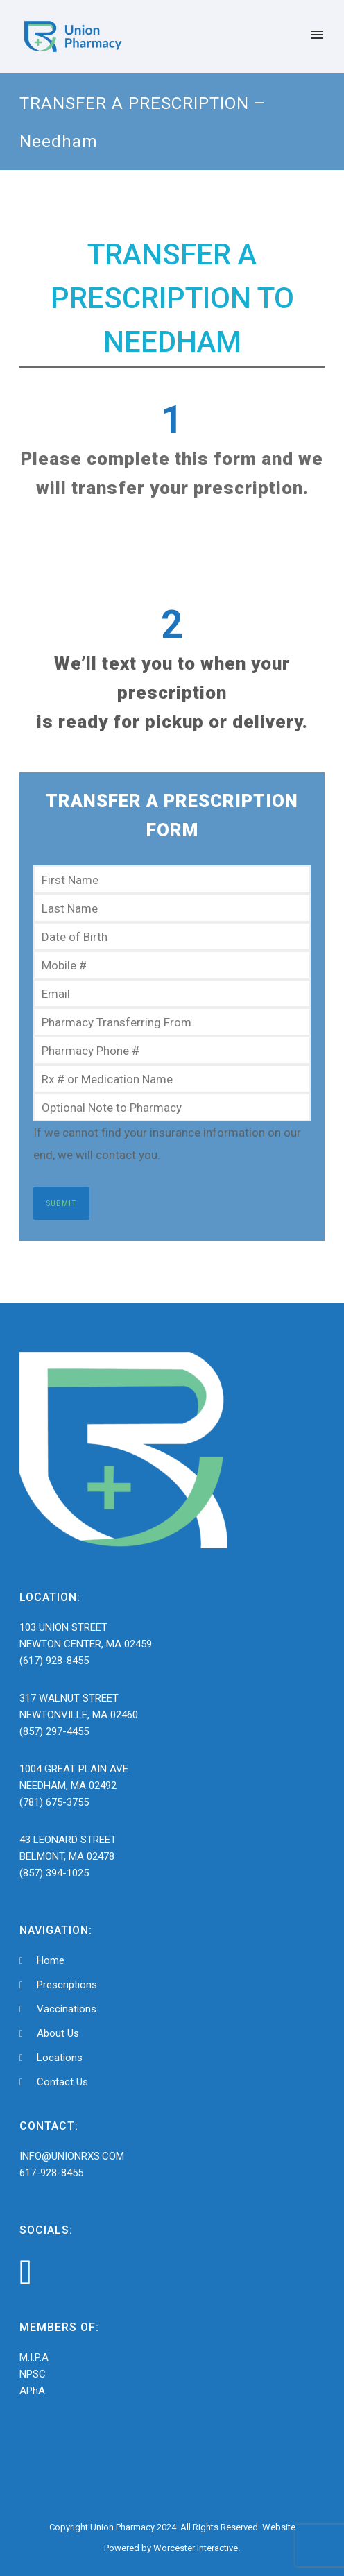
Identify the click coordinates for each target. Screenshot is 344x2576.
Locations (60, 2057)
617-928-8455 (51, 2173)
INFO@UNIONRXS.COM (71, 2156)
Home (50, 1960)
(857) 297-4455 (54, 1731)
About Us (58, 2033)
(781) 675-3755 (54, 1802)
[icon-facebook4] (25, 2272)
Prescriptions (67, 1984)
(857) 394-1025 (54, 1873)
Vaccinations (66, 2009)
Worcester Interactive (195, 2548)
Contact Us (62, 2082)
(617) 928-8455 (54, 1660)
